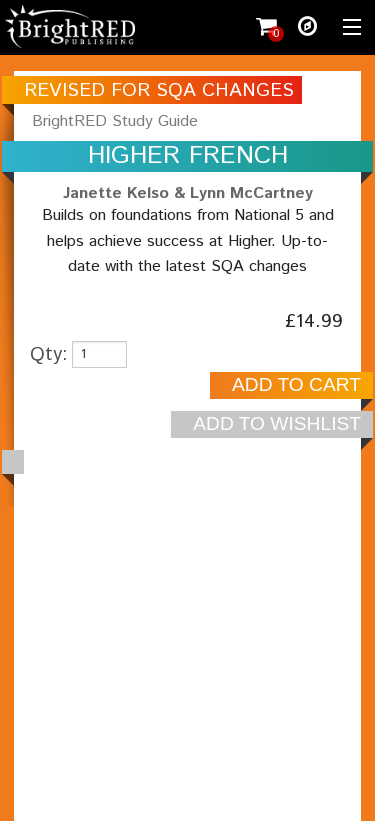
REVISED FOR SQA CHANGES (159, 90)
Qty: (49, 354)
